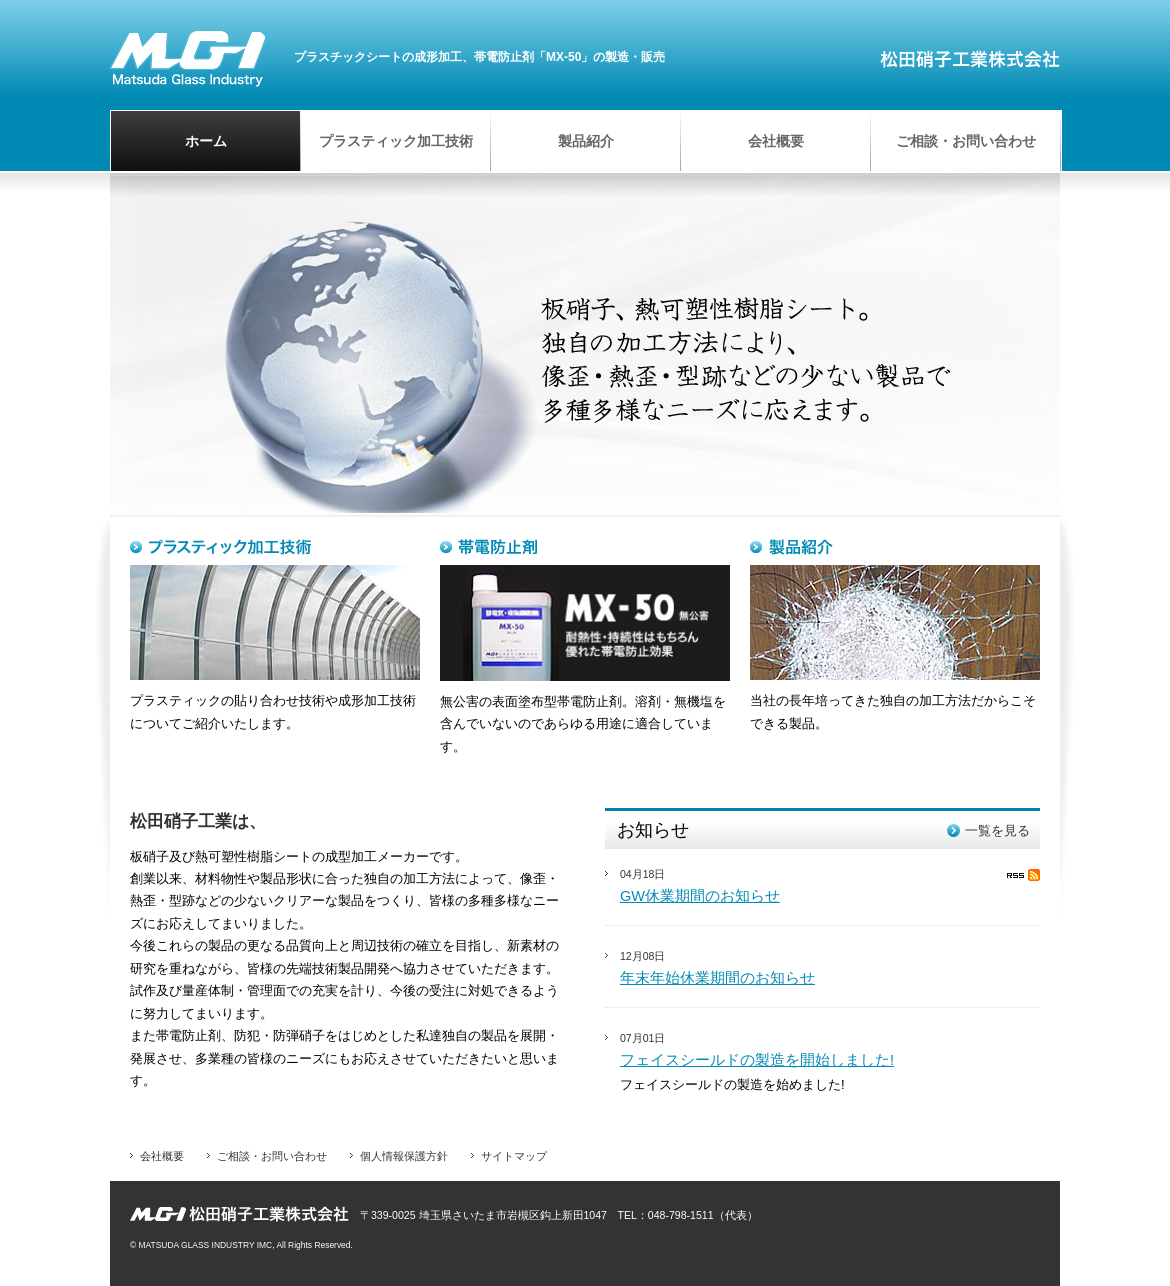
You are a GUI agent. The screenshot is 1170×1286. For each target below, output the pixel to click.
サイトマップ (514, 1156)
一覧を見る (997, 830)
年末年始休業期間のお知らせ (717, 978)
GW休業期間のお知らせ (700, 896)
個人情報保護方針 (404, 1156)
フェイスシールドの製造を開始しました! (757, 1060)
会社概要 (162, 1156)
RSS (1023, 875)
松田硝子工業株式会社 (187, 58)
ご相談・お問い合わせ (272, 1156)
